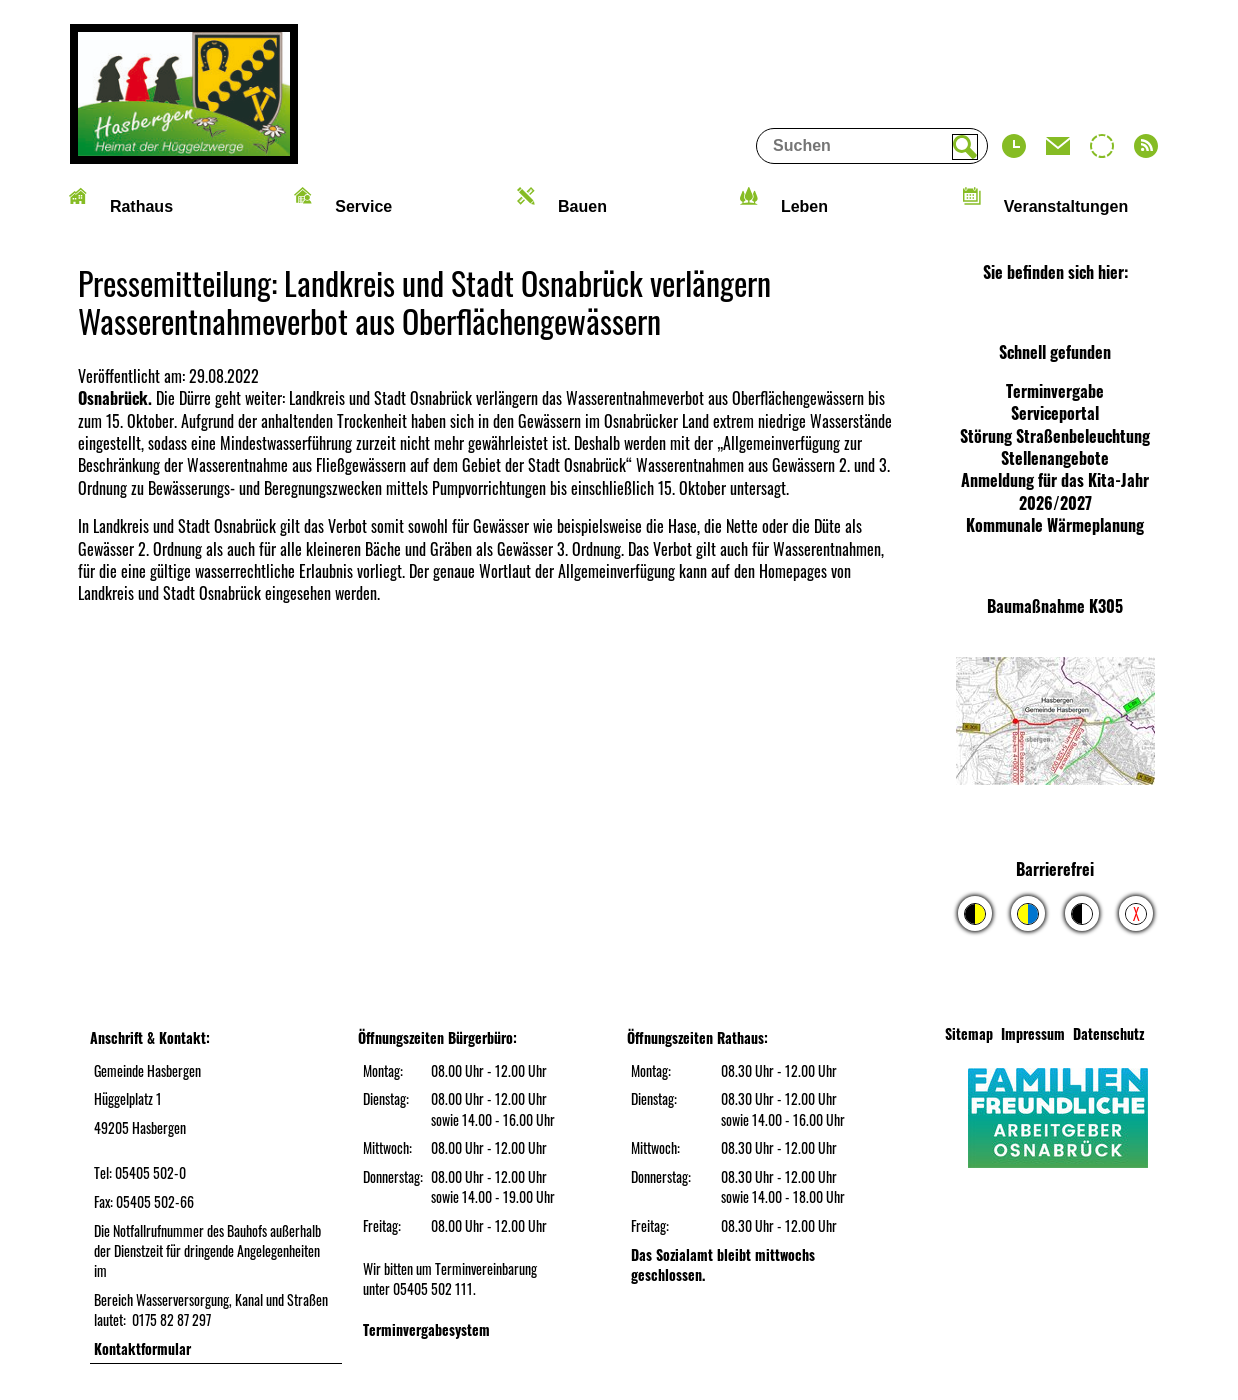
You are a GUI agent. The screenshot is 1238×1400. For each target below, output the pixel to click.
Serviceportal (1055, 413)
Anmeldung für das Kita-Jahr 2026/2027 (1055, 491)
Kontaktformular (142, 1348)
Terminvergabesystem (426, 1329)
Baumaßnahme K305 (1055, 606)
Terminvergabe (1055, 391)
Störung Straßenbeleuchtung (1055, 436)
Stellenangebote (1055, 458)
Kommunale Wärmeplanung (1055, 525)
